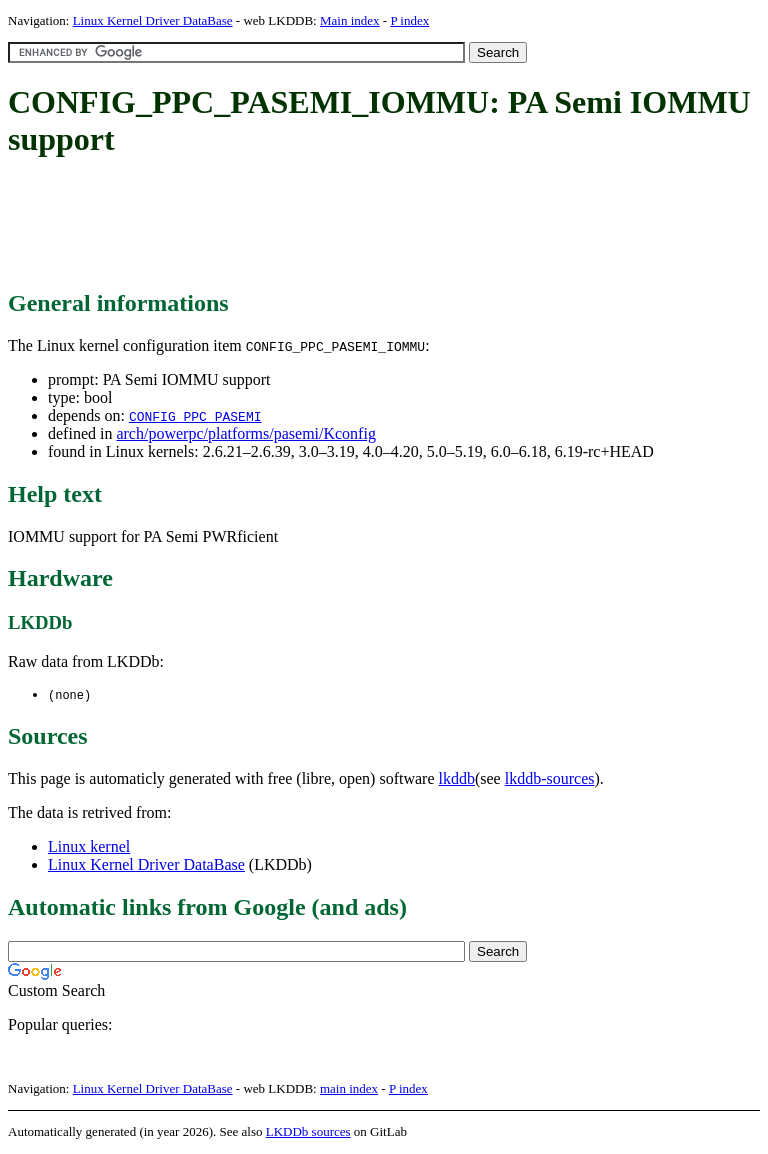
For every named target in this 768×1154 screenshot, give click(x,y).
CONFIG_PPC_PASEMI (195, 416)
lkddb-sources (550, 779)
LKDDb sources (308, 1132)
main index (349, 1089)
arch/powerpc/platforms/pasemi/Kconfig (245, 433)
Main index (350, 20)
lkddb (457, 779)
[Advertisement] (372, 225)
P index (409, 20)
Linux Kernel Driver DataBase (153, 20)
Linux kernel (89, 847)
